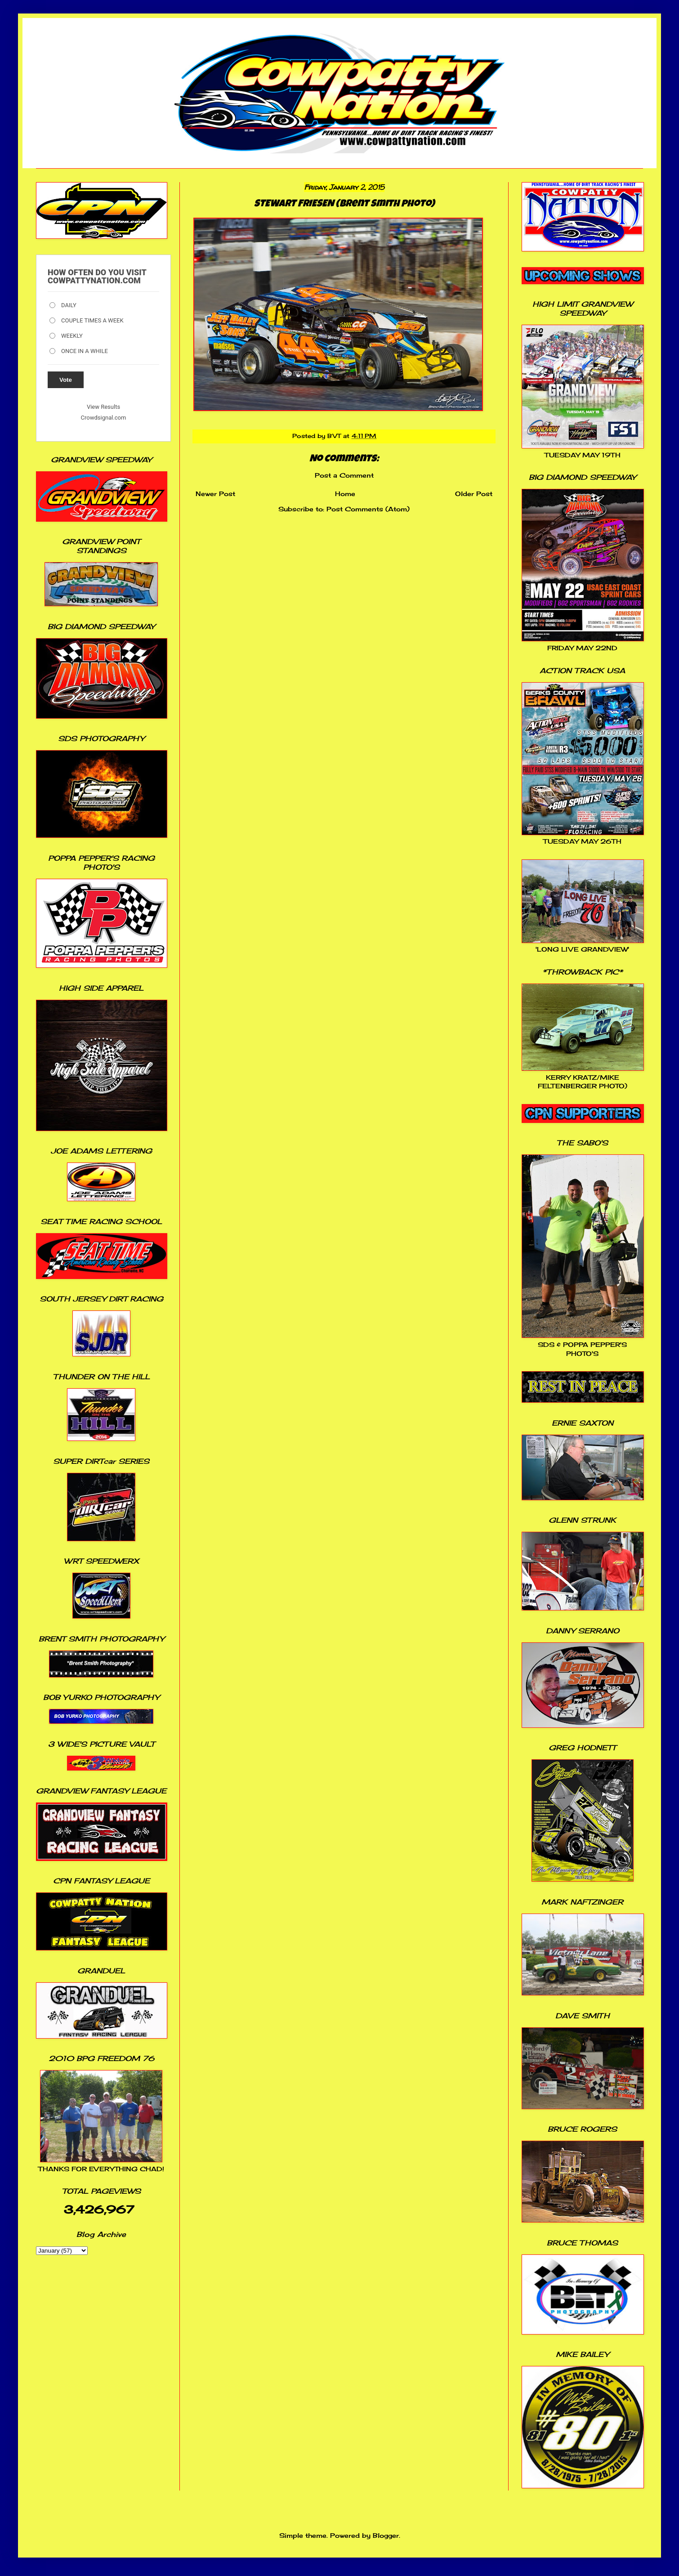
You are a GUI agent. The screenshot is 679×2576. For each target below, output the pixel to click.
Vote (65, 379)
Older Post (473, 493)
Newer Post (215, 493)
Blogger (386, 2535)
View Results (103, 406)
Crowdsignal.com (103, 417)
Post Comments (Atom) (368, 509)
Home (345, 493)
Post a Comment (344, 475)
